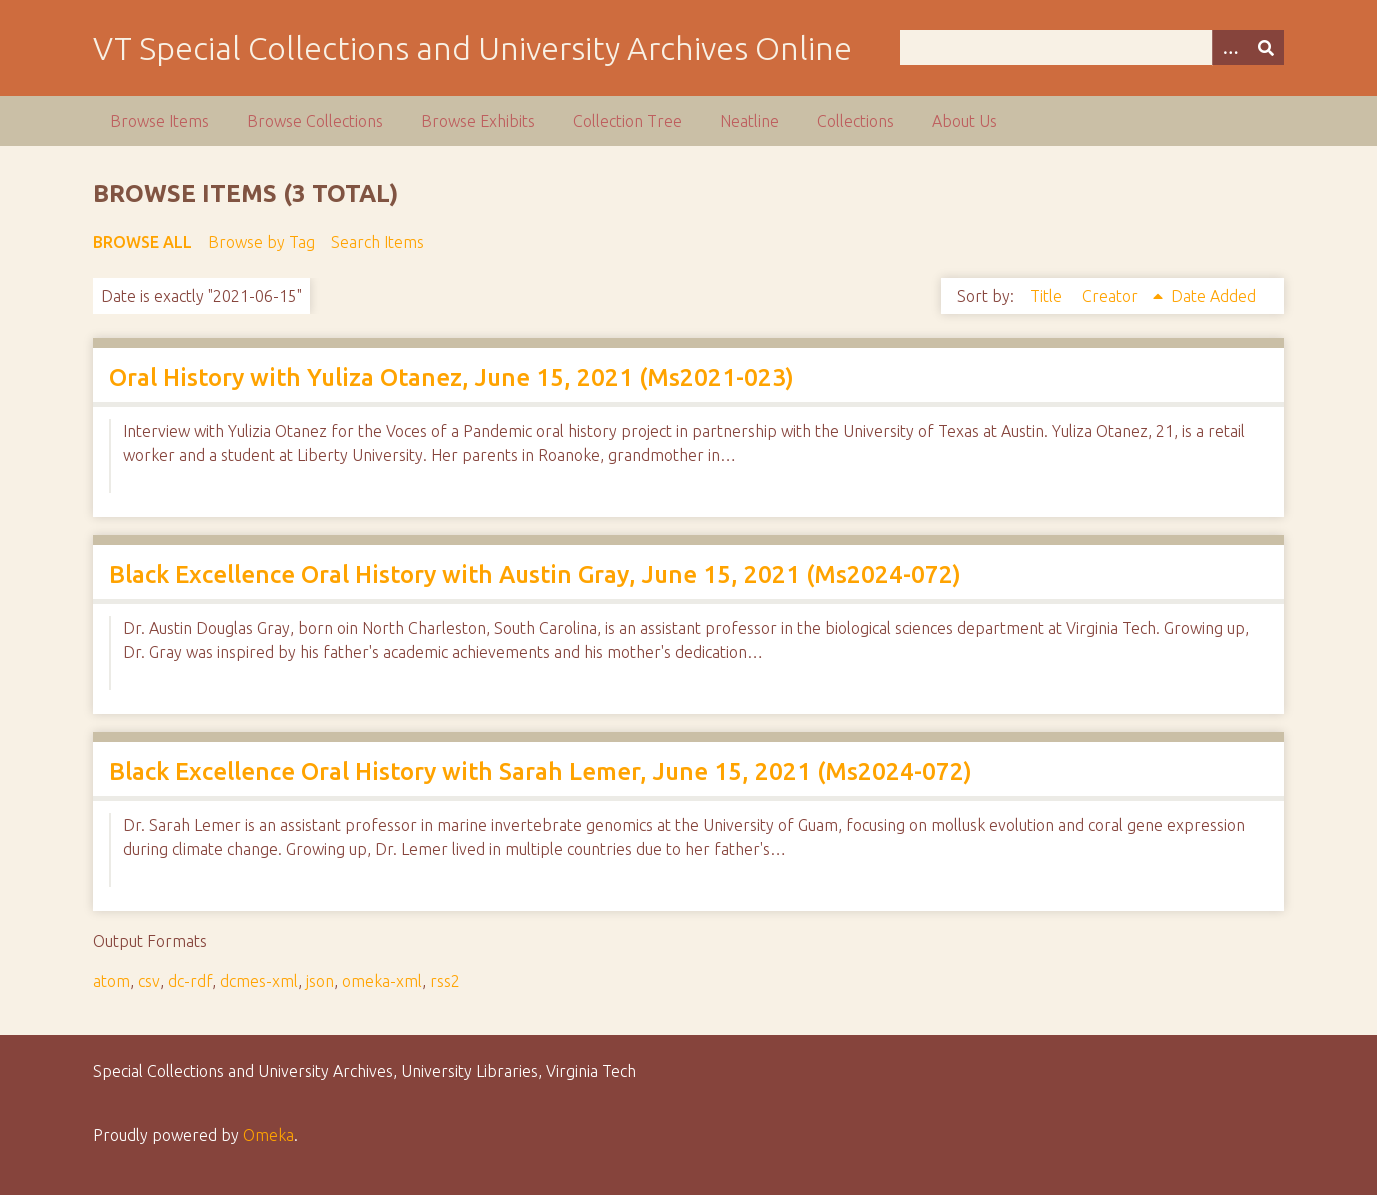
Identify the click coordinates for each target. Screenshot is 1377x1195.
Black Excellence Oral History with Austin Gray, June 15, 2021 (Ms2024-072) (535, 574)
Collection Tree (627, 121)
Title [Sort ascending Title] (1048, 296)
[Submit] (1266, 47)
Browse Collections (315, 121)
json (320, 981)
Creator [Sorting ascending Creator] (1112, 296)
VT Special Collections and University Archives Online (472, 48)
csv (149, 981)
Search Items (377, 242)
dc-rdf (190, 981)
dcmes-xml (259, 981)
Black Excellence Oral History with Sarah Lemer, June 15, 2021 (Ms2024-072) (540, 771)
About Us (964, 121)
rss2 (445, 981)
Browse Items (159, 121)
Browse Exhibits (478, 121)
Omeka (268, 1135)
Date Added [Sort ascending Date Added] (1213, 296)
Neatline (749, 121)
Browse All (142, 242)
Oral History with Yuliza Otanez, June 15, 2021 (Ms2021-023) (451, 377)
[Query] (1091, 47)
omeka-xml (382, 981)
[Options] (1230, 47)
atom (111, 981)
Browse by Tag (261, 242)
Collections (855, 121)
